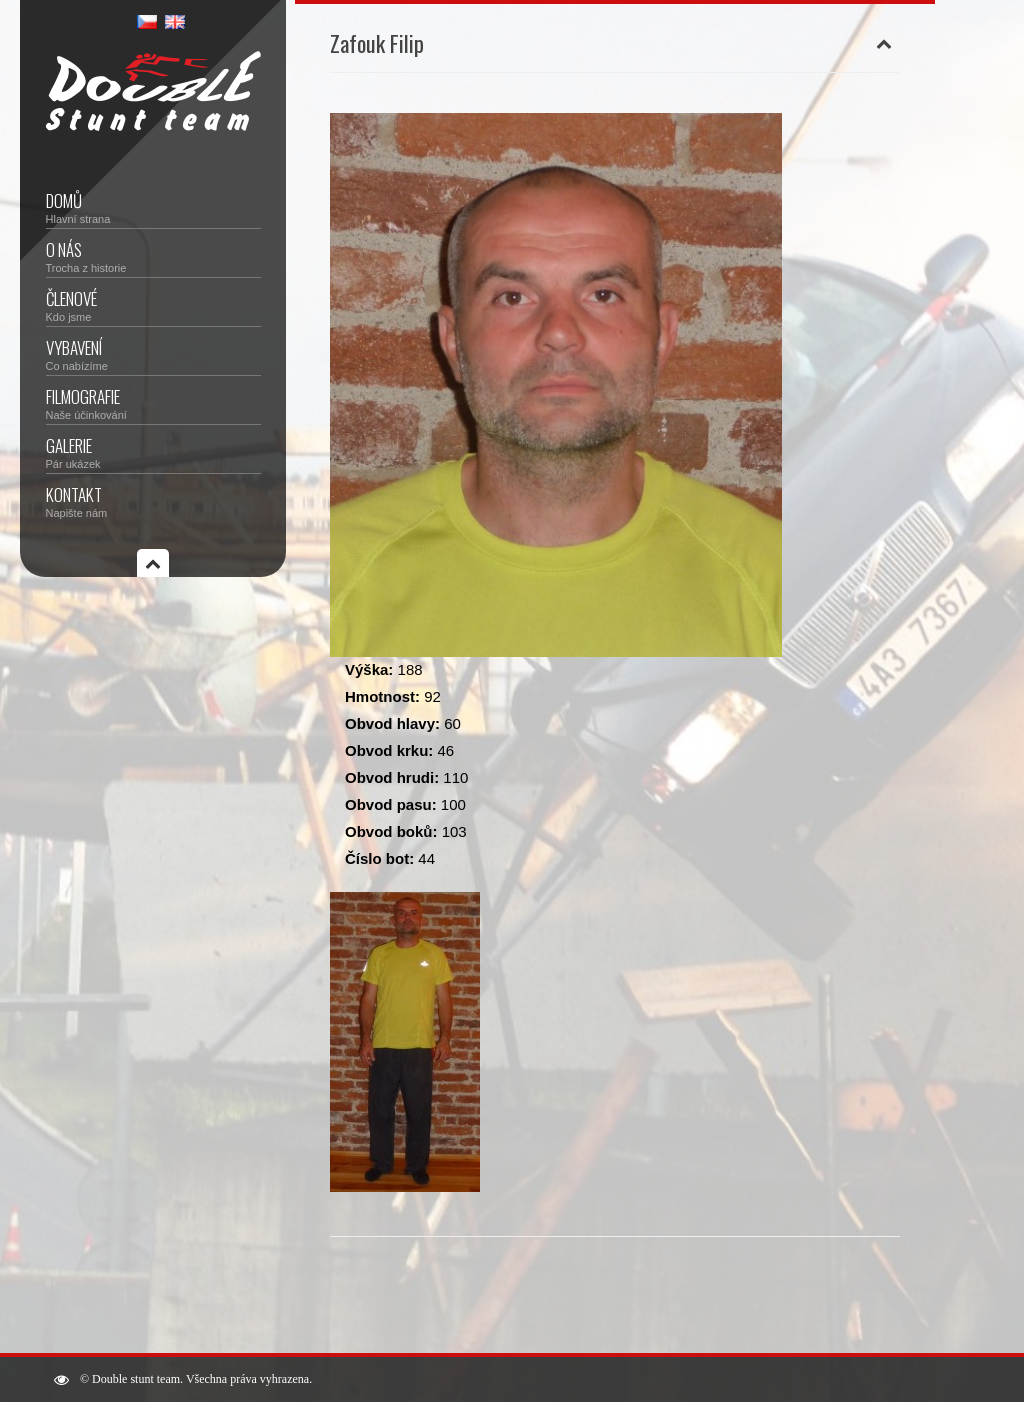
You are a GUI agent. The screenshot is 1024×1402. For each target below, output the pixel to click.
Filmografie (153, 402)
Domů (153, 206)
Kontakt (153, 500)
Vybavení (153, 353)
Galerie (153, 451)
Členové (153, 304)
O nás (153, 255)
